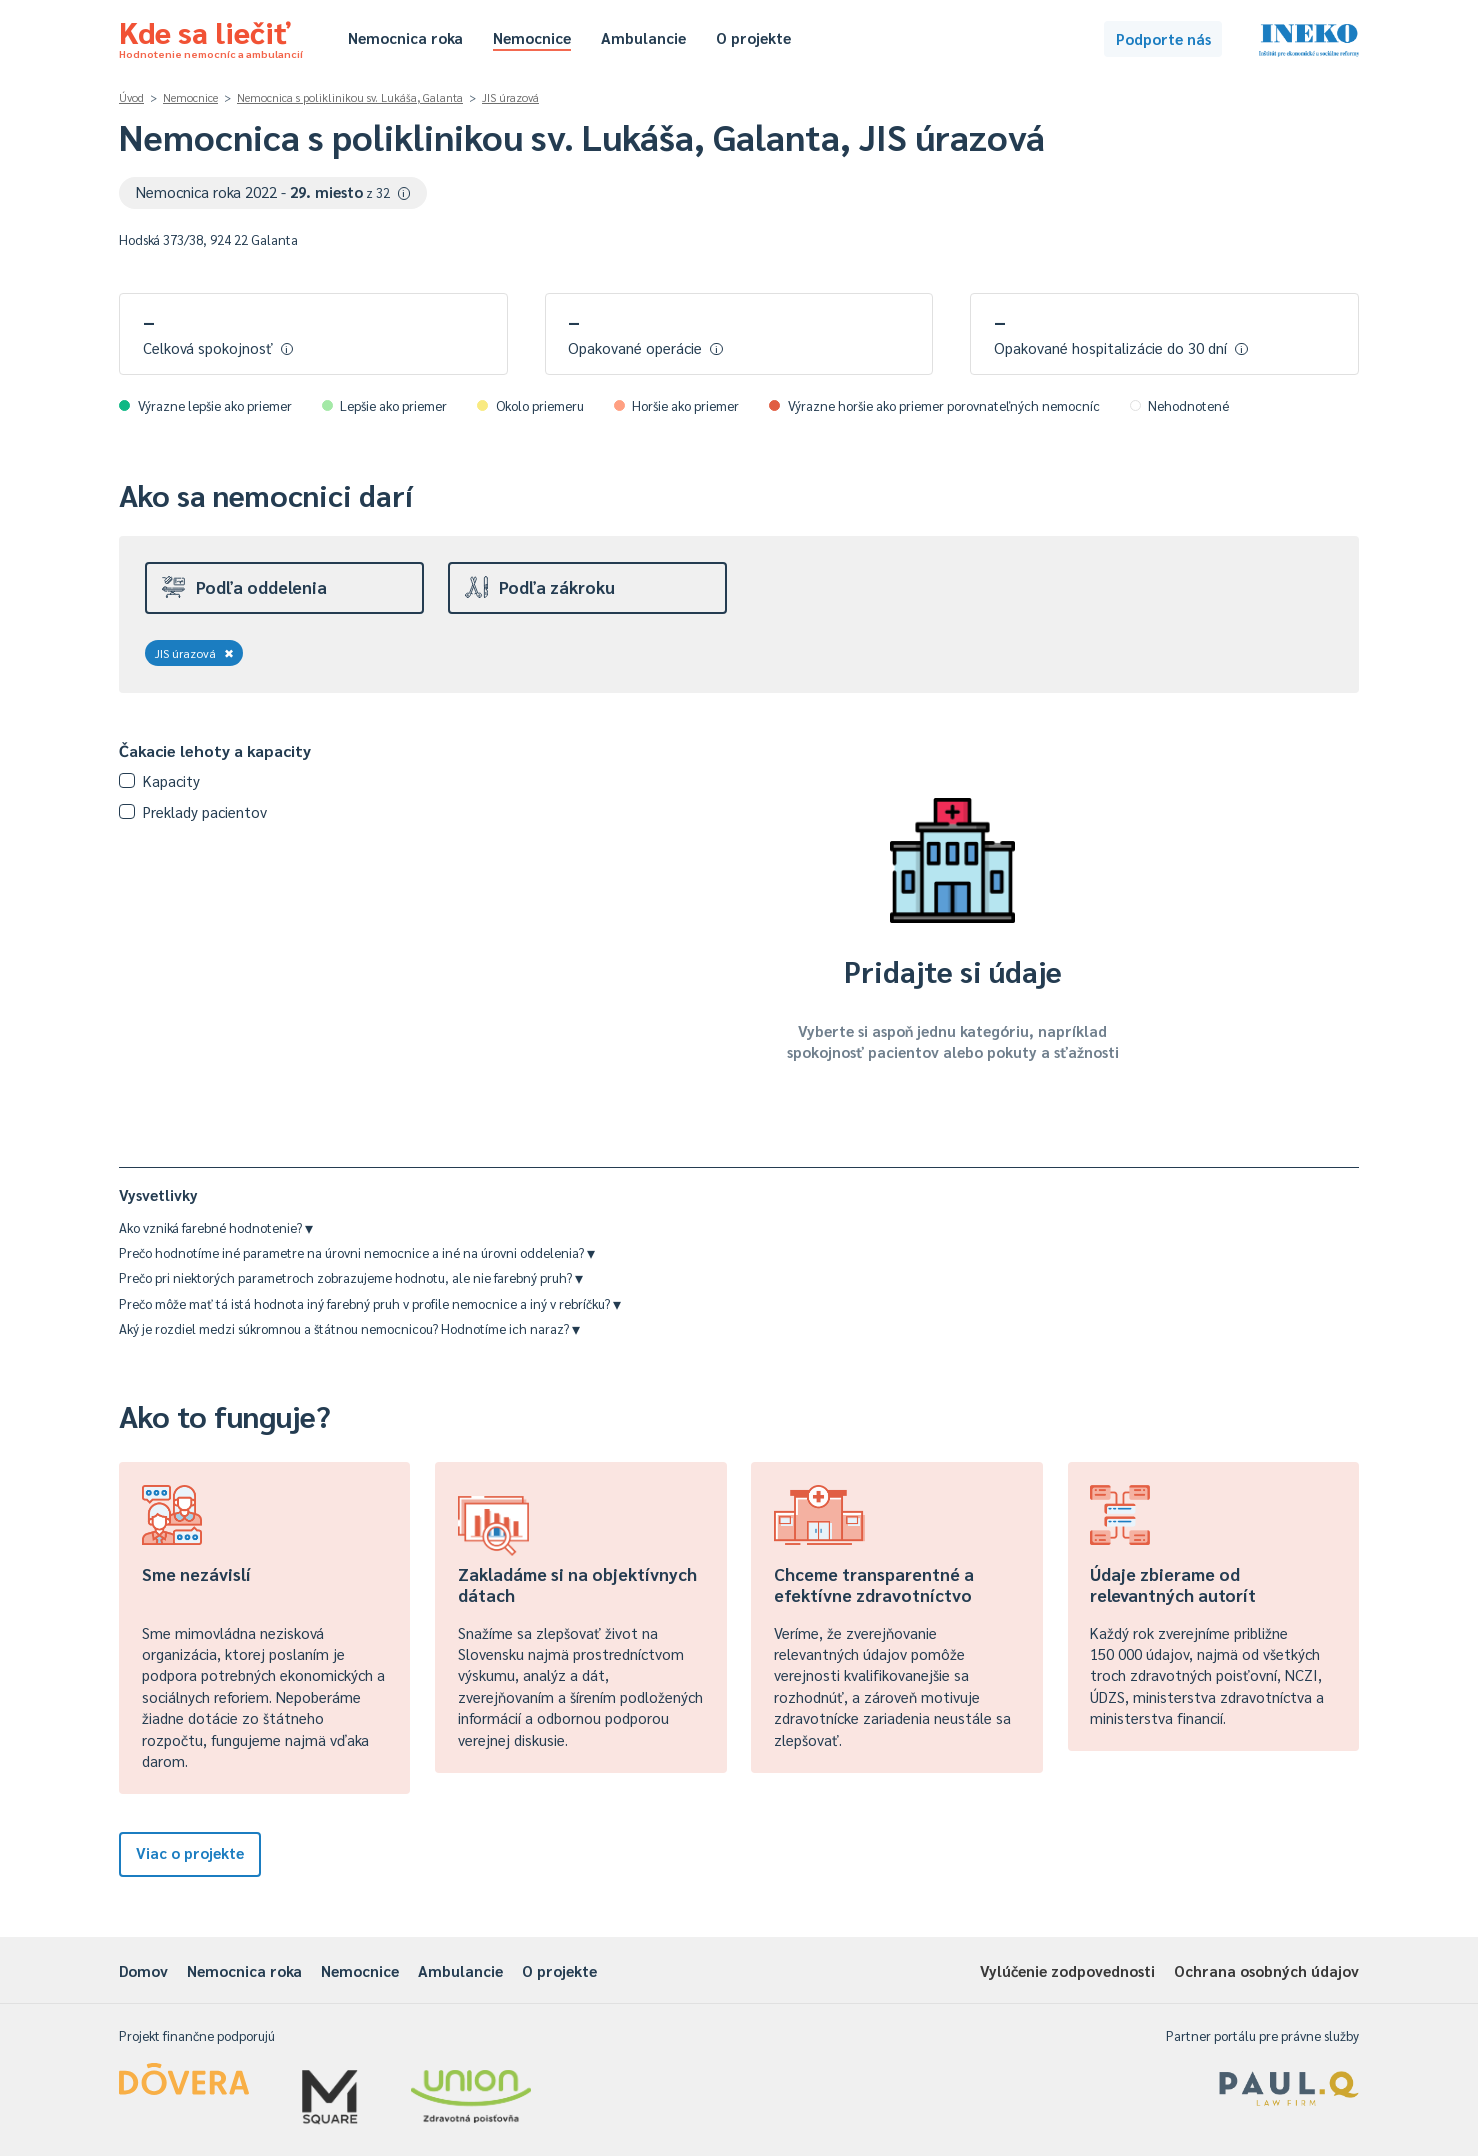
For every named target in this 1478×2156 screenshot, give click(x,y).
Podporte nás (1163, 38)
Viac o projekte (190, 1852)
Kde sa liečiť (211, 36)
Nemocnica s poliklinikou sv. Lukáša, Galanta (350, 97)
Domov (143, 1970)
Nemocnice (532, 37)
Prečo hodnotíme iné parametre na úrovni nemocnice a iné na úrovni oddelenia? (357, 1252)
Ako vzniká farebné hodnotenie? (216, 1227)
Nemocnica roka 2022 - (273, 191)
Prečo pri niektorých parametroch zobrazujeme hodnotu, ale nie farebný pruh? (351, 1277)
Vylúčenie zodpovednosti (1067, 1970)
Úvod (131, 97)
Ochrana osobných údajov (1266, 1970)
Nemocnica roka (405, 37)
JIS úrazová (510, 97)
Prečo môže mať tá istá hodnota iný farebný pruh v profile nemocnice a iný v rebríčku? (370, 1303)
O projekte (753, 37)
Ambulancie (643, 37)
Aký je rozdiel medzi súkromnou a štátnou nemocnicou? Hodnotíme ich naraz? (349, 1328)
